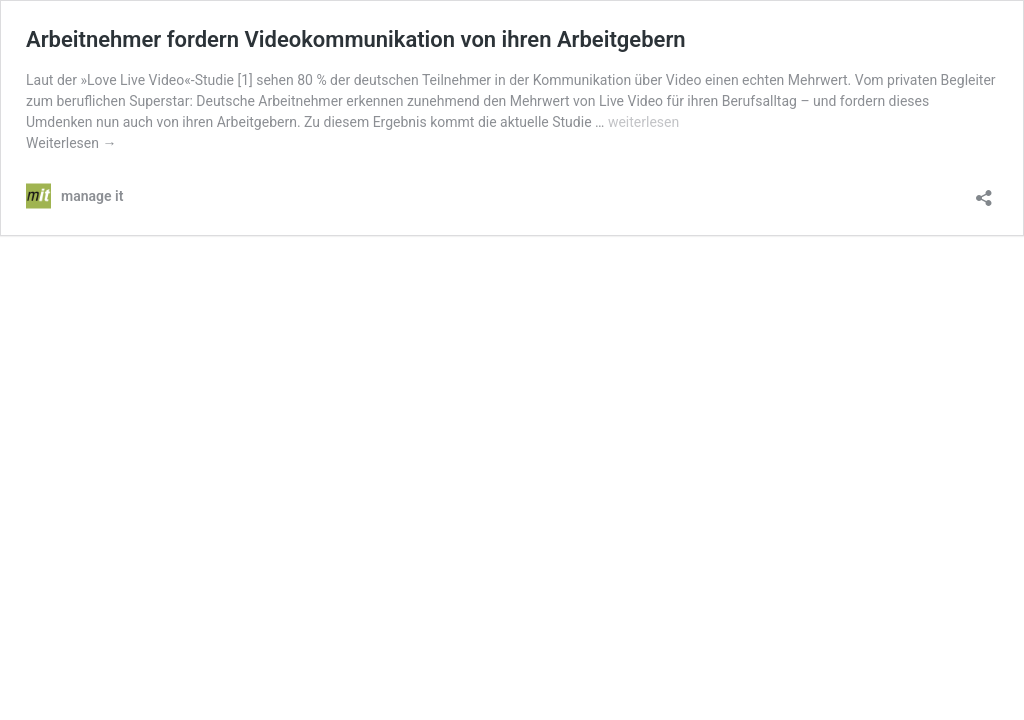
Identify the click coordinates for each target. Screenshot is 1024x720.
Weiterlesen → (71, 143)
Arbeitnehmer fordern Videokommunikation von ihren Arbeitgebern (356, 39)
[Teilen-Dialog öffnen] (984, 191)
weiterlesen (643, 122)
